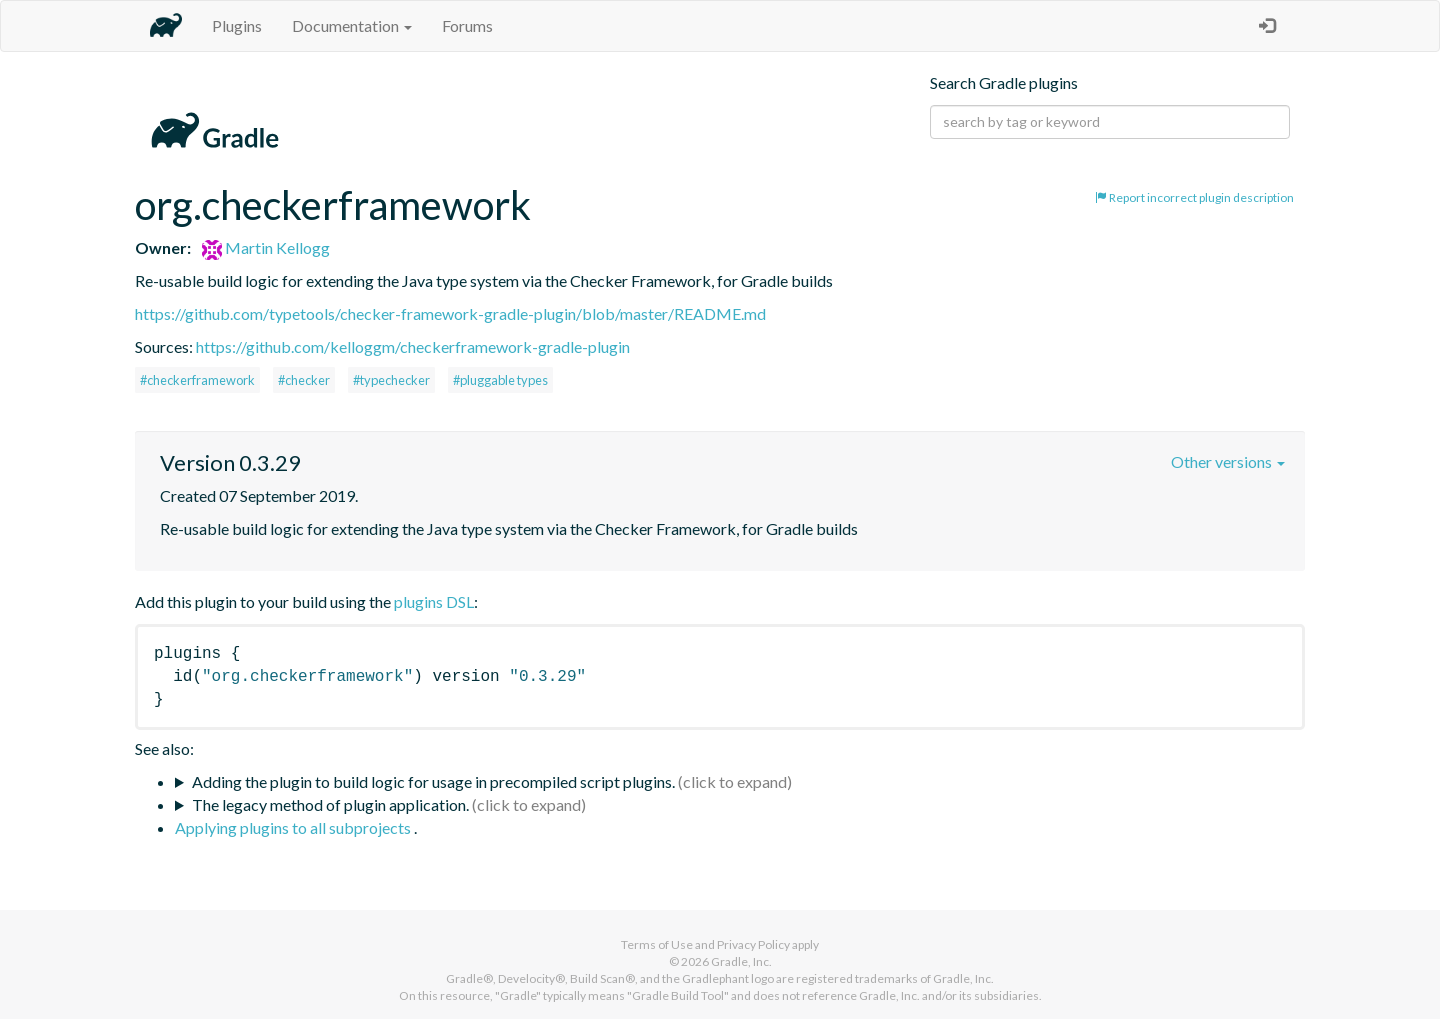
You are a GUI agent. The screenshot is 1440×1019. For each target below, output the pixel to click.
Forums (467, 25)
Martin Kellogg (266, 247)
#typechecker (391, 380)
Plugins (237, 25)
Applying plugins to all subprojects (294, 827)
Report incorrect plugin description (1194, 197)
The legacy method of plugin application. (330, 804)
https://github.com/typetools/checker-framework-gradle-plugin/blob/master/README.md (450, 313)
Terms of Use (657, 944)
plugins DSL (434, 601)
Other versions (1228, 461)
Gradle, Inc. (741, 961)
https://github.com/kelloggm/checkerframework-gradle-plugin (413, 346)
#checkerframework (197, 380)
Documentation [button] (352, 25)
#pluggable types (500, 380)
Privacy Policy (753, 944)
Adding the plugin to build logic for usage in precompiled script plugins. (433, 781)
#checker (304, 380)
